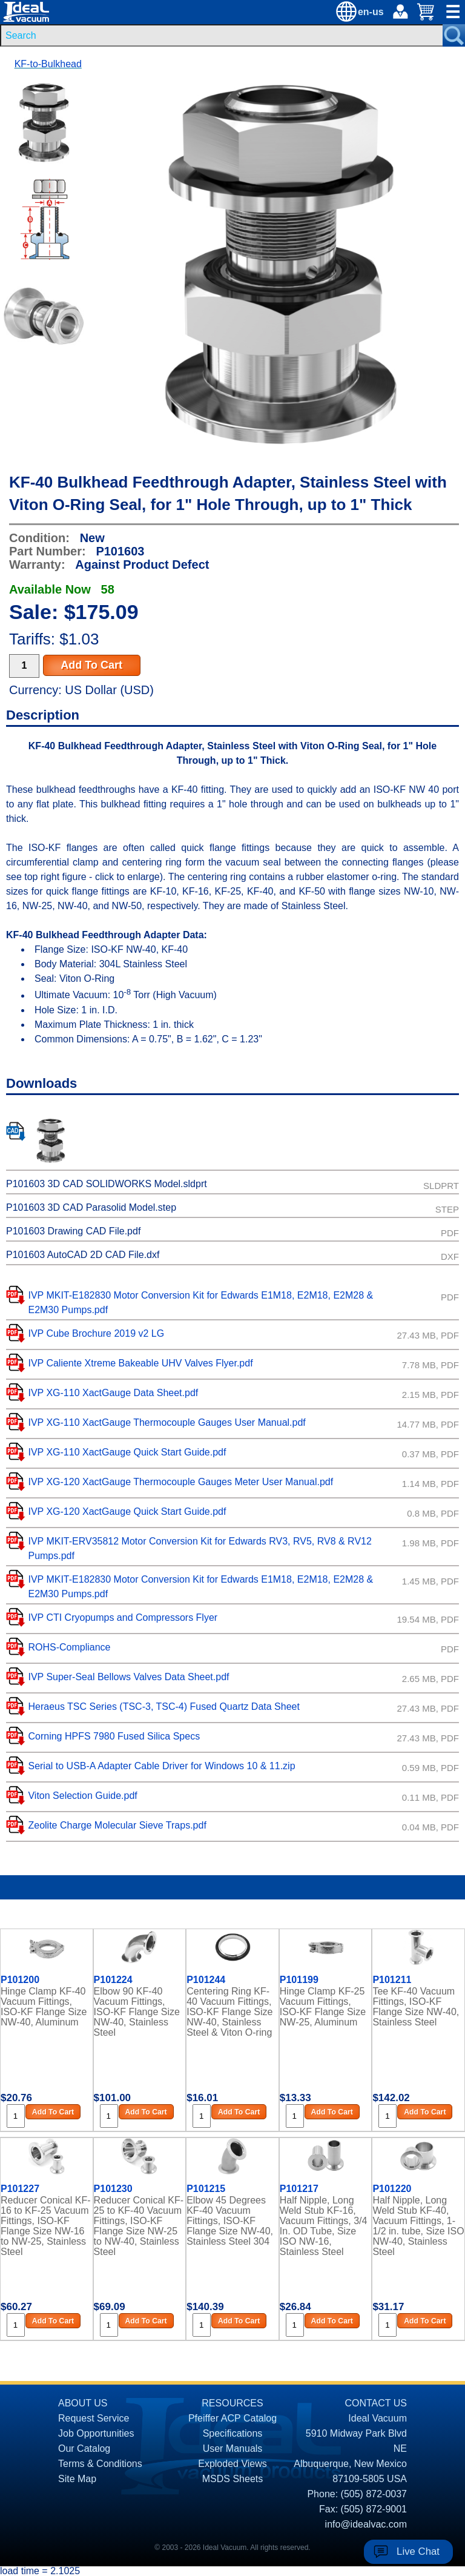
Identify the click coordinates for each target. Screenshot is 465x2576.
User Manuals (233, 2448)
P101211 (391, 1980)
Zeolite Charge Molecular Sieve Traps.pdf (117, 1825)
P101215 (205, 2189)
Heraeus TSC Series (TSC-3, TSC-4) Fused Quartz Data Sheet (163, 1706)
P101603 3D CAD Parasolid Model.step (91, 1207)
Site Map (77, 2479)
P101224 (113, 1980)
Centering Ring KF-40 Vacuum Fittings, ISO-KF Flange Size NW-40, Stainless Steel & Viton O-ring (229, 2012)
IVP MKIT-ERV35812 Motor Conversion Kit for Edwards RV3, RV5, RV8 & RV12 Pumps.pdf (199, 1548)
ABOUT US (83, 2403)
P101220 (391, 2189)
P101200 (20, 1980)
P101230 (113, 2189)
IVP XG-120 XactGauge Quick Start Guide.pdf (127, 1511)
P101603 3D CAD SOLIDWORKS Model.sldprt (106, 1184)
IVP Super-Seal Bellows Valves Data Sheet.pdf (128, 1677)
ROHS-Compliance (69, 1647)
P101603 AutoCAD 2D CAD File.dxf (82, 1255)
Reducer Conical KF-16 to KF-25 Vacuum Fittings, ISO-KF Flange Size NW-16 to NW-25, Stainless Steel (46, 2225)
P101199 (299, 1980)
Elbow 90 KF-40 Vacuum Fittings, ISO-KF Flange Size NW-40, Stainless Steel (137, 2012)
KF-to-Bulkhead (48, 64)
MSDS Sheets (232, 2479)
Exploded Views (232, 2463)
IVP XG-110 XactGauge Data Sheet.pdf (113, 1393)
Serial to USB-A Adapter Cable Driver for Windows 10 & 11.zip (161, 1766)
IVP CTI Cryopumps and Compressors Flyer (122, 1617)
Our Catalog (84, 2448)
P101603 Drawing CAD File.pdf (73, 1231)
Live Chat (418, 2551)
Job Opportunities (96, 2433)
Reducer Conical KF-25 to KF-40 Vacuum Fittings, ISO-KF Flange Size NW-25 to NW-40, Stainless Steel (139, 2225)
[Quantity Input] (24, 666)
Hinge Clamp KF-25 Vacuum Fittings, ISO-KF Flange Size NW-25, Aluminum (323, 2006)
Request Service (93, 2418)
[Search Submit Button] (454, 35)
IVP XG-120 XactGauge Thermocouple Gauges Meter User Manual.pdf (180, 1482)
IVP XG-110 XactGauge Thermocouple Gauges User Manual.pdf (166, 1422)
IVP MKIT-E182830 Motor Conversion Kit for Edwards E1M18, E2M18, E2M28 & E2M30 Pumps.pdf (200, 1302)
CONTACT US (376, 2403)
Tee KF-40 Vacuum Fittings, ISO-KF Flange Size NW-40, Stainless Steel (415, 2006)
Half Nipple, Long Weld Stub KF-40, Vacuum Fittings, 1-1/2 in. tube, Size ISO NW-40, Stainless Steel (418, 2225)
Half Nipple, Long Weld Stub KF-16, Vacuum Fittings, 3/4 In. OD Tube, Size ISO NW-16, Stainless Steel (324, 2225)
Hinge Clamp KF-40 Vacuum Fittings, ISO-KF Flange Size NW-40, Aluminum (44, 2006)
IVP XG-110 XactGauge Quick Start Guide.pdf (127, 1452)
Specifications (233, 2433)
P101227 (20, 2189)
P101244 (205, 1980)
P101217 (299, 2189)
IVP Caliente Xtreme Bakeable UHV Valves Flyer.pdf (140, 1363)
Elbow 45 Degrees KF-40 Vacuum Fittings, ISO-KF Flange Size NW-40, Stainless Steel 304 (229, 2221)
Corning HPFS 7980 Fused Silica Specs (114, 1736)
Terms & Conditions (100, 2463)
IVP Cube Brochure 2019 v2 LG (96, 1333)
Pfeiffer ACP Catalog (232, 2418)
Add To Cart (91, 665)
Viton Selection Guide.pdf (82, 1795)
